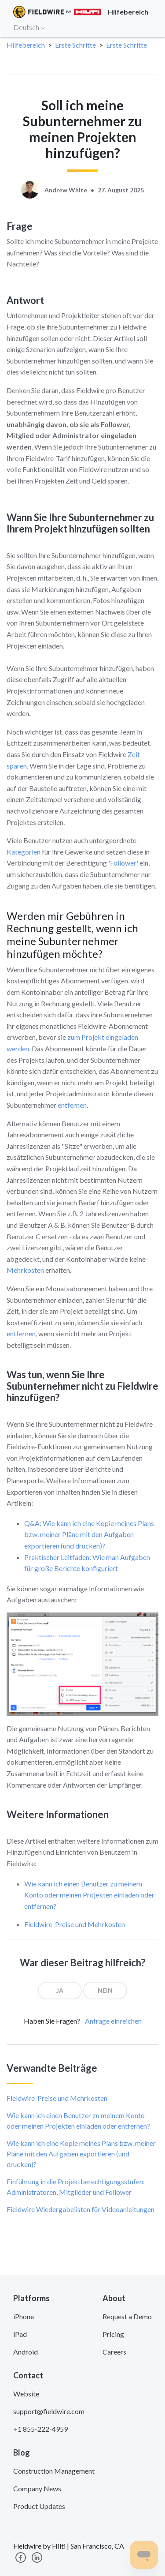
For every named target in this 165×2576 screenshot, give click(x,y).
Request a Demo (127, 2316)
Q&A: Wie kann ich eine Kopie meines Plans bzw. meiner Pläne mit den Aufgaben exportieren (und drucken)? (89, 1534)
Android (25, 2351)
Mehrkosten (25, 1270)
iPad (20, 2334)
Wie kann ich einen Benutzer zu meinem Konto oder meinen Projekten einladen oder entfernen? (89, 1894)
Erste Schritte (75, 45)
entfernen (72, 1105)
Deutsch (29, 27)
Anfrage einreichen (113, 2021)
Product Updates (39, 2506)
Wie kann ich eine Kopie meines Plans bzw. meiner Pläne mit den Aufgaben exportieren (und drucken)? (81, 2153)
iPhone (23, 2316)
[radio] (60, 1990)
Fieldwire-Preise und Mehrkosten (74, 1924)
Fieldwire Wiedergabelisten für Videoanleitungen (80, 2209)
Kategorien (23, 851)
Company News (37, 2488)
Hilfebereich (26, 45)
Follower (123, 863)
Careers (114, 2351)
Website (26, 2393)
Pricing (113, 2334)
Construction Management (54, 2471)
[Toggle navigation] (147, 27)
